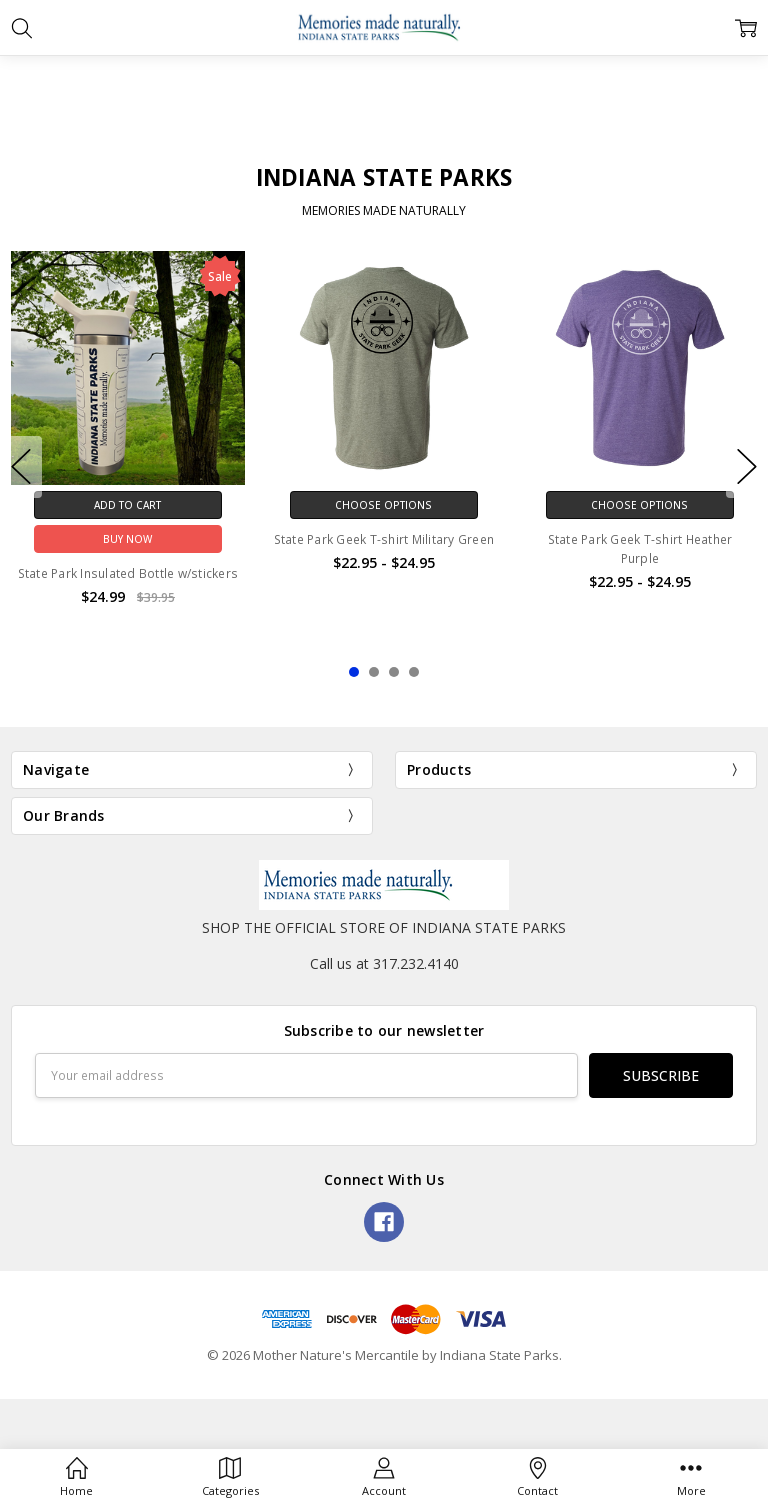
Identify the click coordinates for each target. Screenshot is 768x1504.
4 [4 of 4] (414, 672)
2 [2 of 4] (374, 672)
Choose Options (383, 505)
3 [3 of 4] (394, 672)
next (747, 467)
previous (21, 467)
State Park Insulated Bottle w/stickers (128, 573)
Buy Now (127, 539)
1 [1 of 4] (354, 672)
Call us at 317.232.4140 (384, 963)
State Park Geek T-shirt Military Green (384, 539)
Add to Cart (127, 505)
